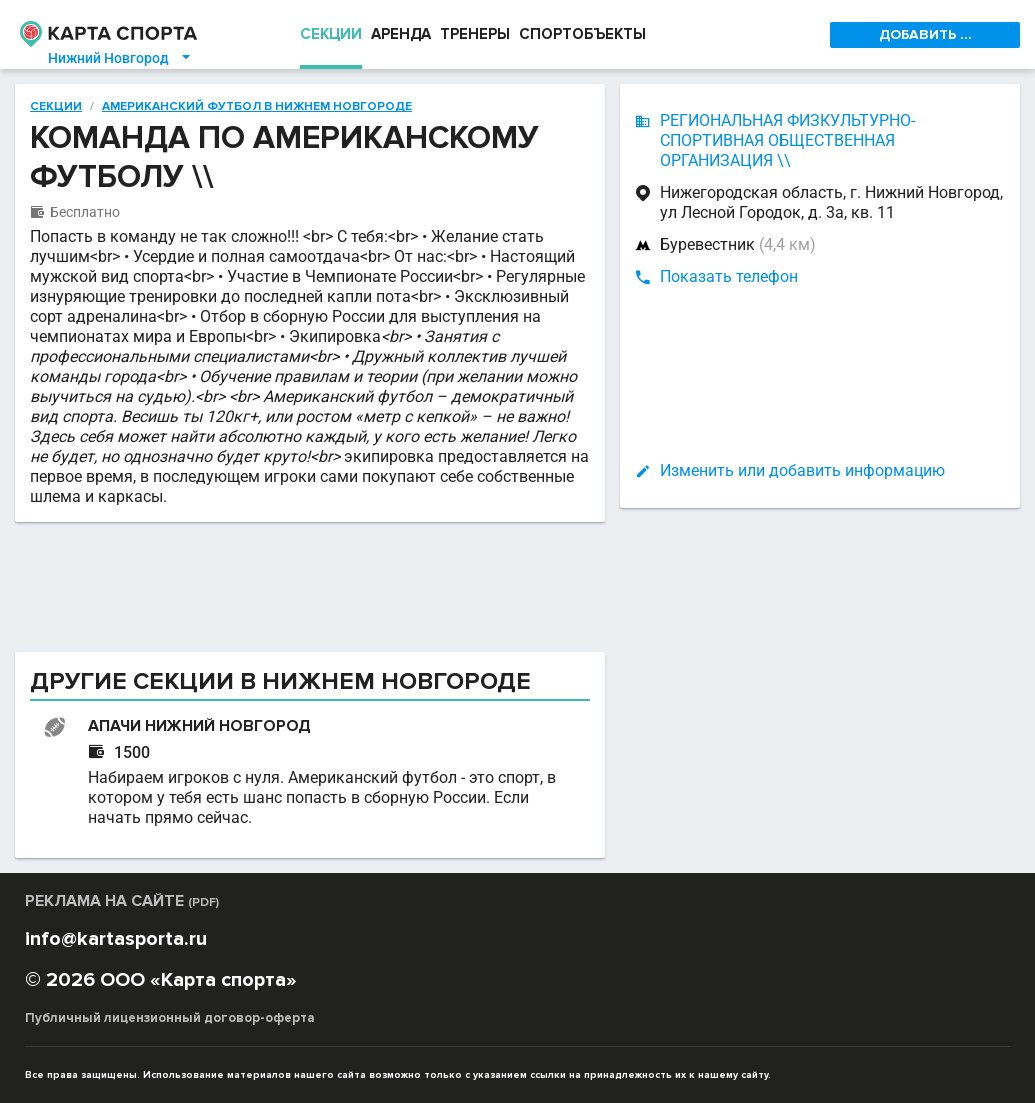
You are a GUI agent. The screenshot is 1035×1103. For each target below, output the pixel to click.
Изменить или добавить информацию (802, 470)
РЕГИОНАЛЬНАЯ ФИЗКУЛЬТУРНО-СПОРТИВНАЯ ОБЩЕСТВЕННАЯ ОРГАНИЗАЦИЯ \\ (787, 140)
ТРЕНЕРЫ (475, 34)
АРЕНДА (401, 34)
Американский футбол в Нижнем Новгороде (257, 107)
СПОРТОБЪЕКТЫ (582, 34)
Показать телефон (729, 276)
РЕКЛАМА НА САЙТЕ (122, 901)
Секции (56, 107)
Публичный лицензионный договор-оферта (170, 1018)
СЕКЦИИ (331, 34)
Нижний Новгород (120, 58)
